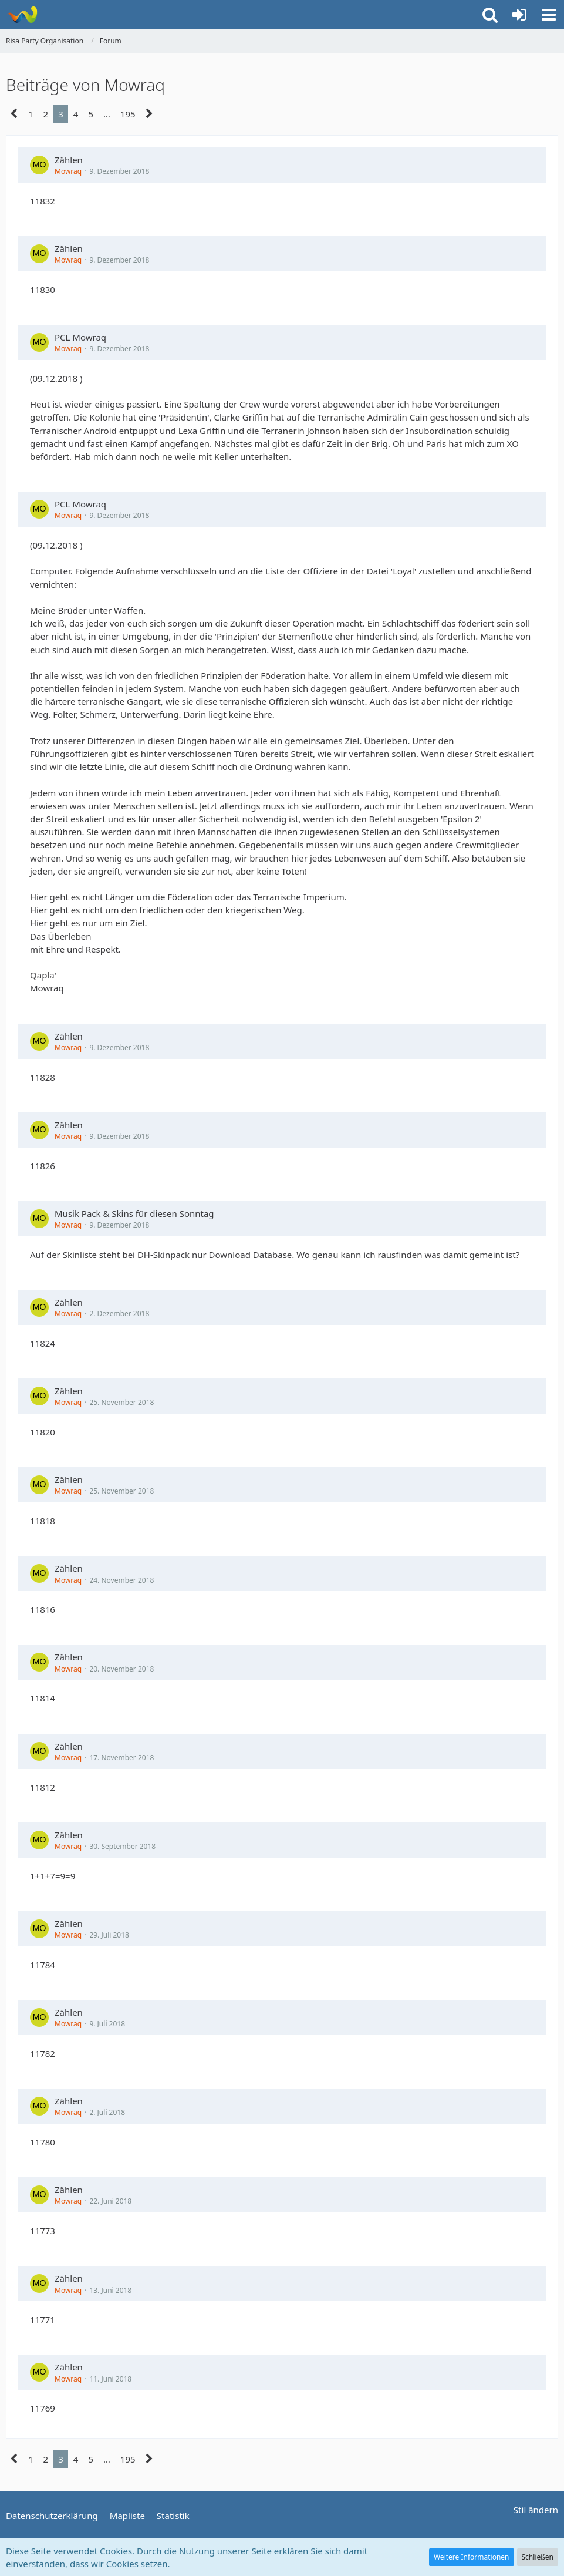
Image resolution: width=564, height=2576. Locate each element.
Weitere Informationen (471, 2557)
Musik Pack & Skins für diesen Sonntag (134, 1213)
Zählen (69, 160)
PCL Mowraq (80, 337)
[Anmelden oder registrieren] (519, 14)
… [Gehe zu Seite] (106, 114)
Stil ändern (536, 2510)
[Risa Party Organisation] (22, 14)
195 (128, 114)
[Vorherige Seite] (14, 114)
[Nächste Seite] (149, 114)
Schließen (537, 2557)
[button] (548, 14)
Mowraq (68, 171)
